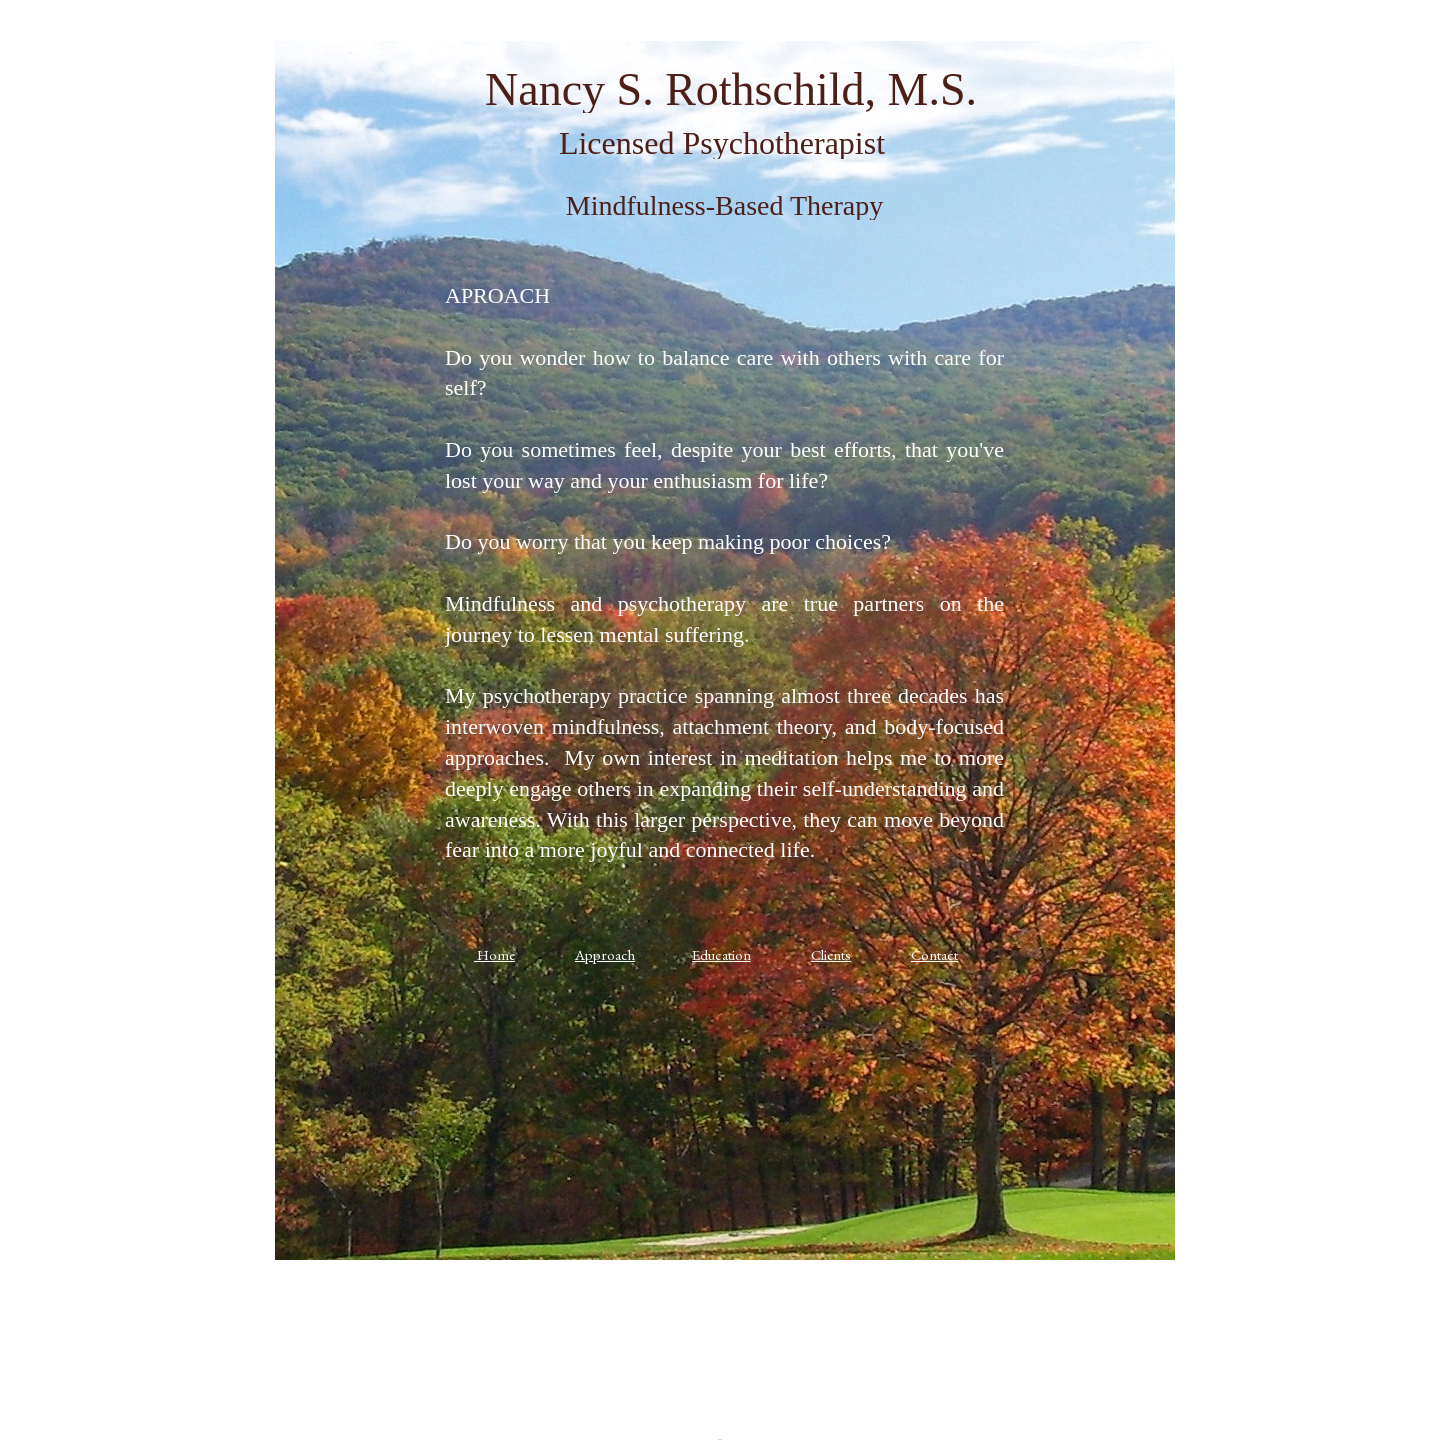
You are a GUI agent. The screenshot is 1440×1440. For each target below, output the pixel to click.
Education (721, 954)
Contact (934, 954)
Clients (831, 954)
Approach (605, 954)
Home (496, 954)
